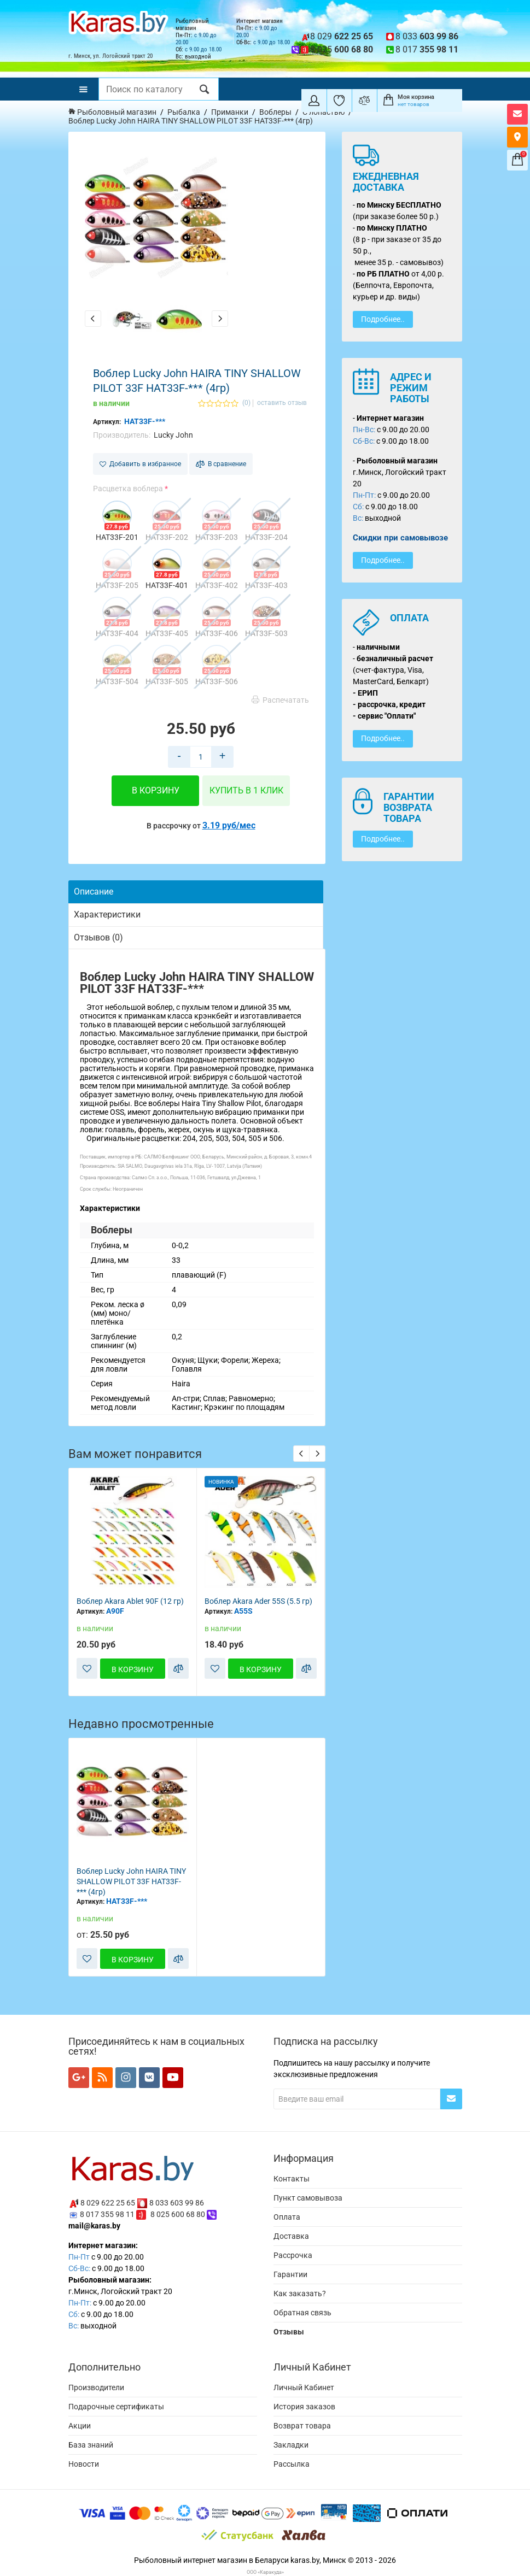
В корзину (155, 790)
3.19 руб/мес (228, 825)
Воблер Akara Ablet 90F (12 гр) (130, 1601)
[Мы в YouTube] (172, 2077)
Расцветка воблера (128, 488)
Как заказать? (299, 2293)
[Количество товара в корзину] (201, 757)
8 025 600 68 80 (177, 2214)
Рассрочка (292, 2255)
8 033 (426, 36)
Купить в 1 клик (246, 790)
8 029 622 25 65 (107, 2202)
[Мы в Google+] (78, 2077)
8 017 (426, 49)
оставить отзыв (282, 403)
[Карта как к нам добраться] (517, 137)
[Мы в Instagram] (125, 2077)
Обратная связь (302, 2312)
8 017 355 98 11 (107, 2214)
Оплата (286, 2217)
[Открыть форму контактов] (517, 114)
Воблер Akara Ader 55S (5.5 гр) (258, 1601)
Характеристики (107, 914)
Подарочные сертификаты (116, 2406)
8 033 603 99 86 (176, 2202)
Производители (96, 2387)
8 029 (341, 36)
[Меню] (83, 89)
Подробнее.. (383, 319)
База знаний (90, 2444)
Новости (83, 2464)
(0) (246, 403)
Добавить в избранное (140, 464)
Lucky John (173, 435)
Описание (93, 891)
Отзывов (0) (98, 937)
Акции (79, 2425)
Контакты (291, 2178)
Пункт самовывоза (307, 2197)
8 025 (341, 49)
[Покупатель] (314, 100)
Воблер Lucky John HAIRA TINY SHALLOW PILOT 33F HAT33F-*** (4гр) (131, 1881)
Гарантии (290, 2274)
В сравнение (221, 464)
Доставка (291, 2236)
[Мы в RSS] (102, 2077)
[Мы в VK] (149, 2077)
